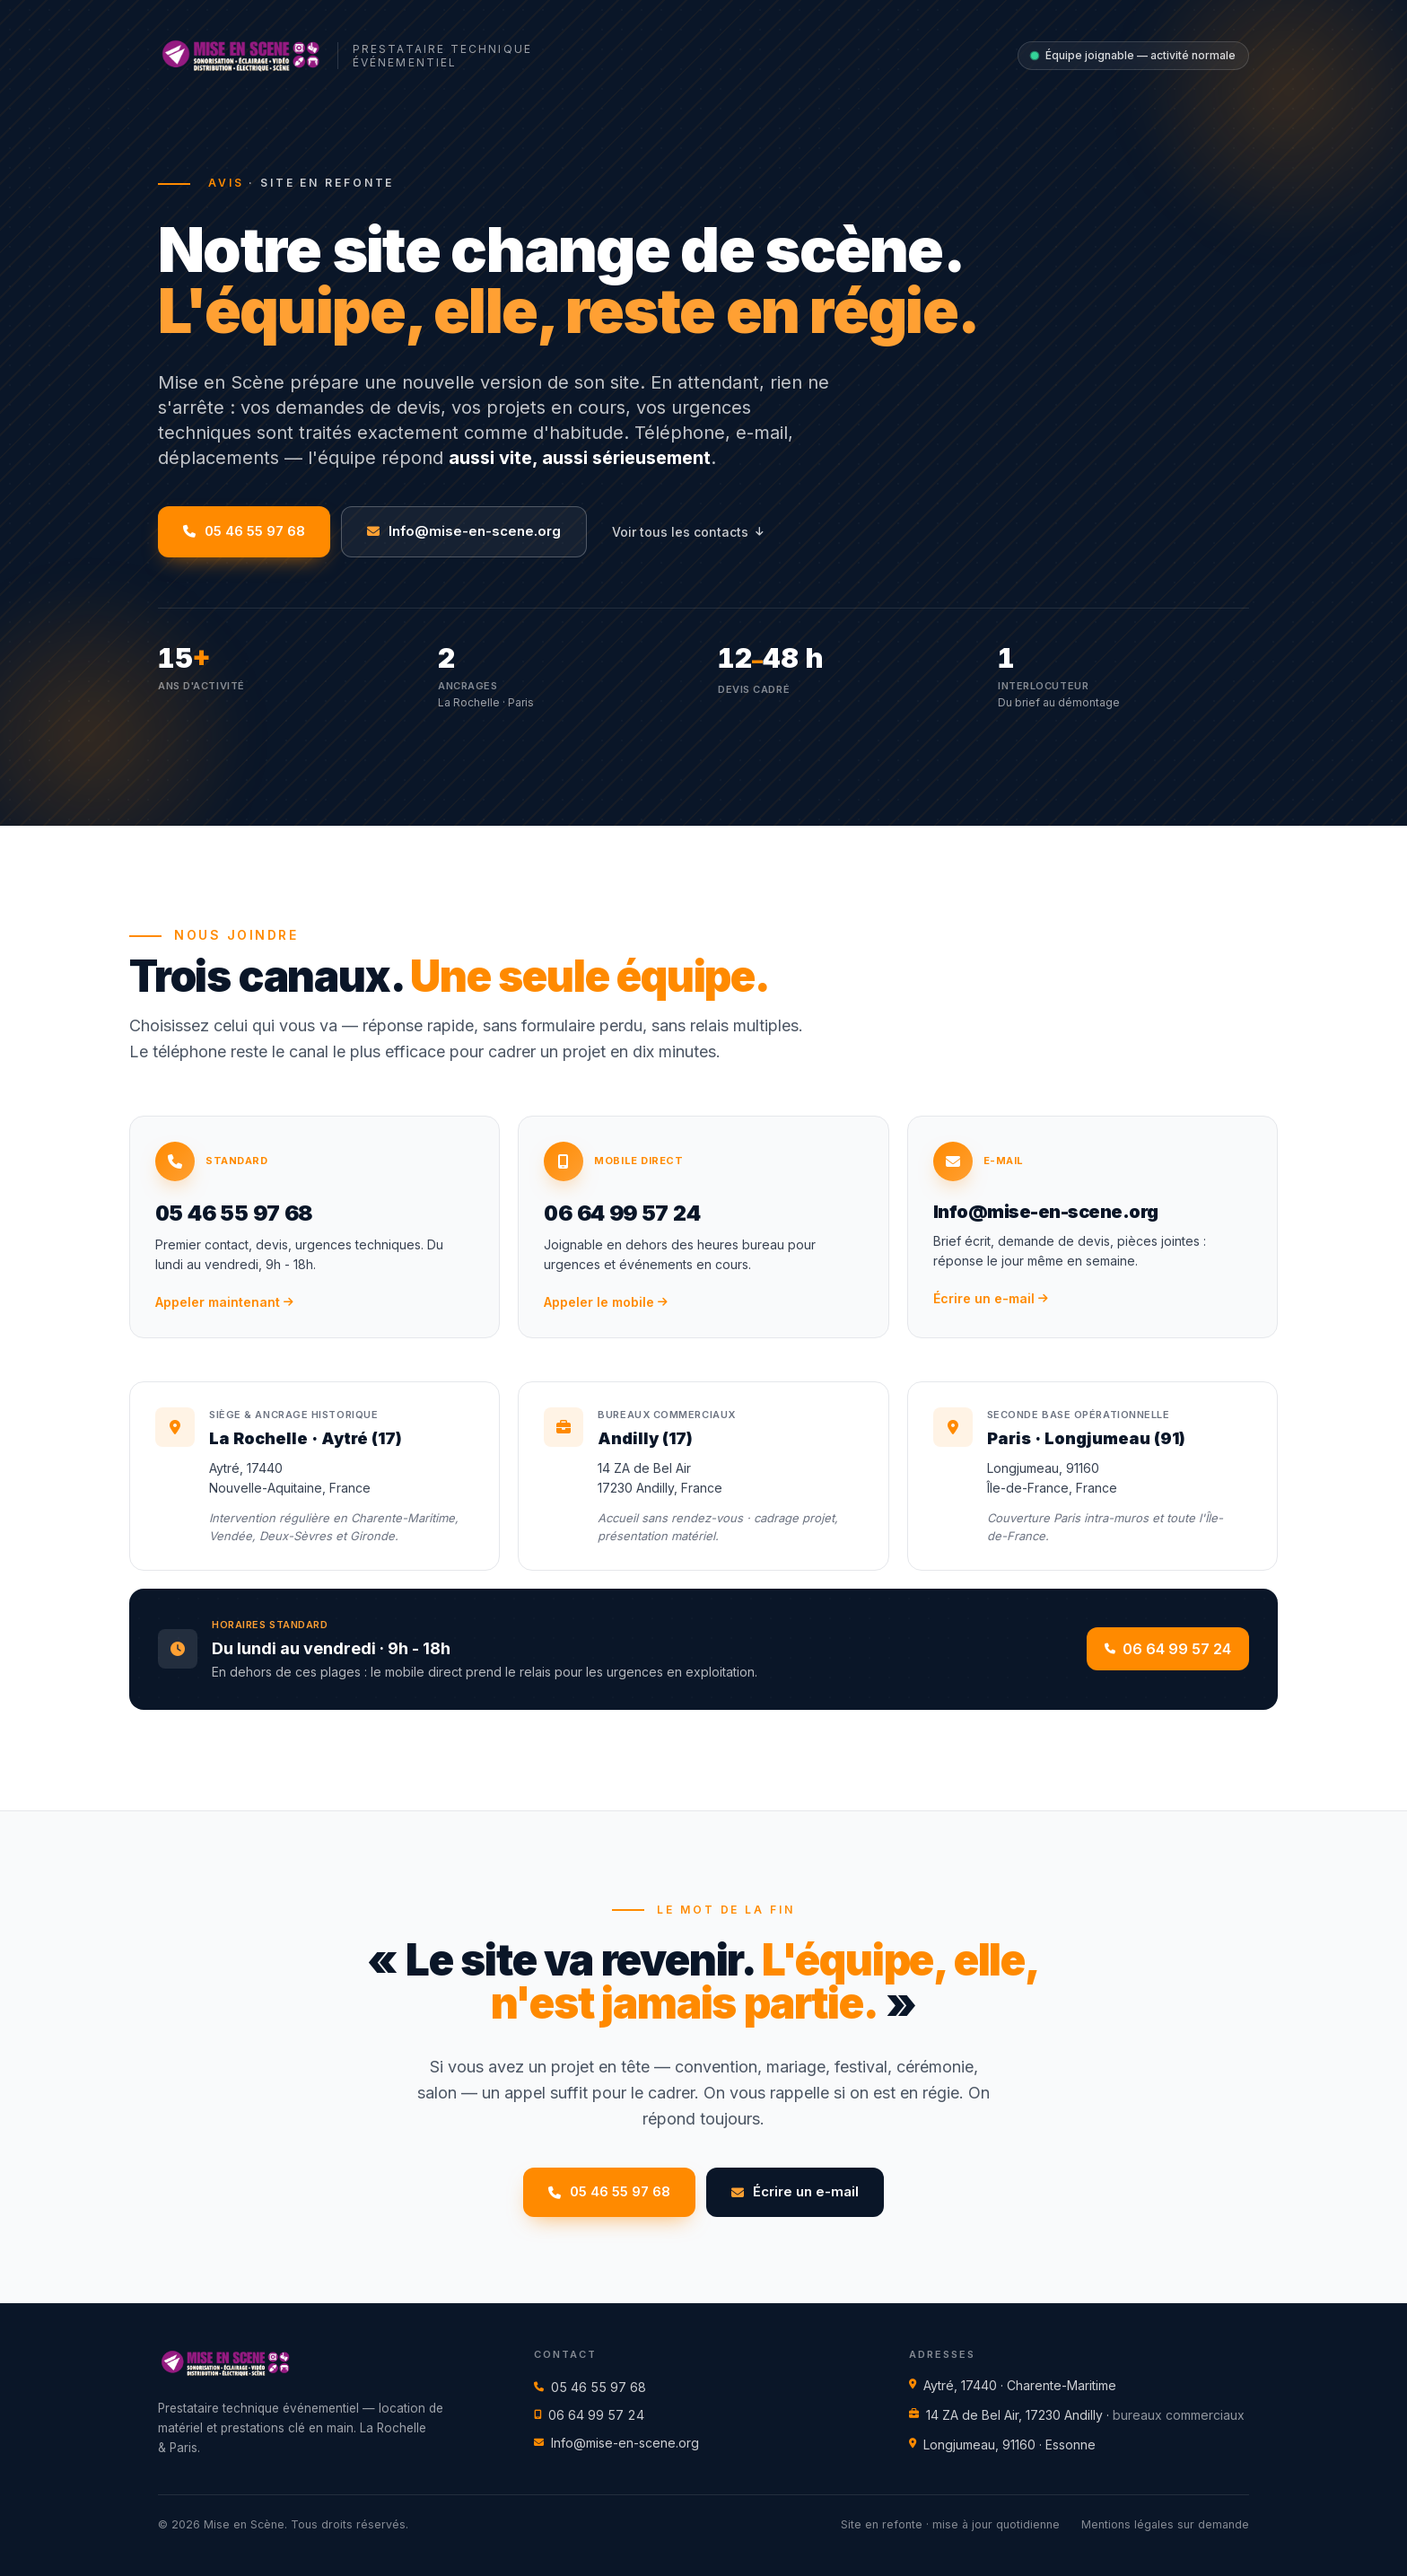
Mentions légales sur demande (1165, 2524)
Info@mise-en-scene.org (616, 2442)
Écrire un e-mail (795, 2191)
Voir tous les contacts (687, 531)
